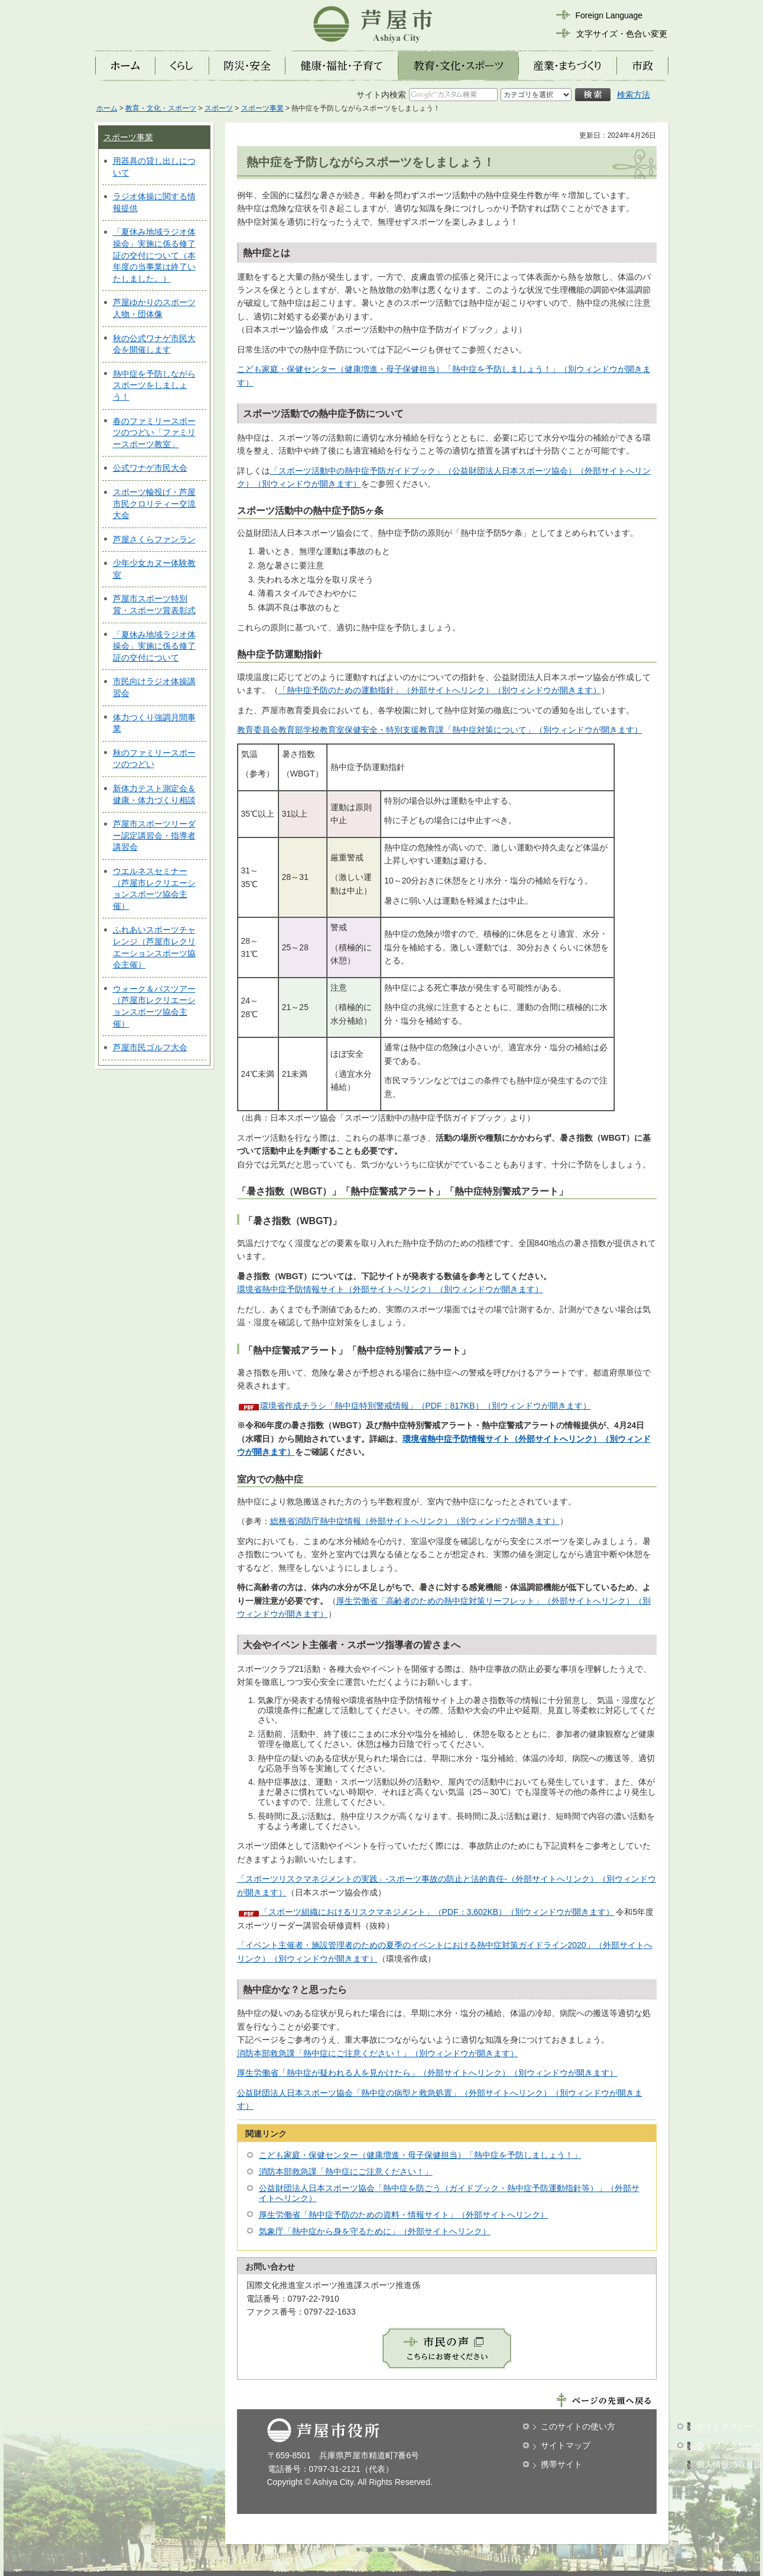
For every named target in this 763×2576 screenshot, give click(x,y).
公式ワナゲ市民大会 (150, 468)
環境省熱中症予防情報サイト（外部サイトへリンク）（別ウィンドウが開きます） (390, 1289)
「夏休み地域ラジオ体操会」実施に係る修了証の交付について (154, 646)
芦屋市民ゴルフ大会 (150, 1047)
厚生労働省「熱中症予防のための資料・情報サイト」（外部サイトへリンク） (403, 2214)
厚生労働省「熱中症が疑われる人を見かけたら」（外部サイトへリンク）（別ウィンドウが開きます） (427, 2072)
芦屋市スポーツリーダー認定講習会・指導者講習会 (154, 835)
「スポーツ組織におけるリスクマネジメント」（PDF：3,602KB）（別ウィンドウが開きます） (437, 1912)
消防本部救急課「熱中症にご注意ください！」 (346, 2171)
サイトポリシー (725, 2426)
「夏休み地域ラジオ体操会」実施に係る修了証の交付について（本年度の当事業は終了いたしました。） (154, 255)
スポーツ (218, 108)
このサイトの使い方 (578, 2426)
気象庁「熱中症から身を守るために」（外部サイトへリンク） (375, 2231)
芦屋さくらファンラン (154, 539)
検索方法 (633, 94)
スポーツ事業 (262, 108)
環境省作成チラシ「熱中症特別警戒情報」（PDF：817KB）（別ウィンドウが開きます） (425, 1405)
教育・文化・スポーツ (160, 108)
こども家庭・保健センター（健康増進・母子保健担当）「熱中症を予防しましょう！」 (420, 2155)
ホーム (107, 108)
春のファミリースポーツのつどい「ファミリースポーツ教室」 (154, 432)
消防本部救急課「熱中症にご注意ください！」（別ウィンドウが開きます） (377, 2053)
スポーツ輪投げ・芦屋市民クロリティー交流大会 (154, 503)
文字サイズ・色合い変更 (621, 33)
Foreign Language (609, 15)
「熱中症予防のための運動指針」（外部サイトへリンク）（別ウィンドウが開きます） (439, 690)
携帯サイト (561, 2464)
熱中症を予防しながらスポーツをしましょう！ (154, 385)
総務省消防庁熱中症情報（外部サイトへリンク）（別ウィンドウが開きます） (415, 1521)
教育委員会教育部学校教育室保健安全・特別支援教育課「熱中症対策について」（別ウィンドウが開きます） (439, 729)
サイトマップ (565, 2445)
